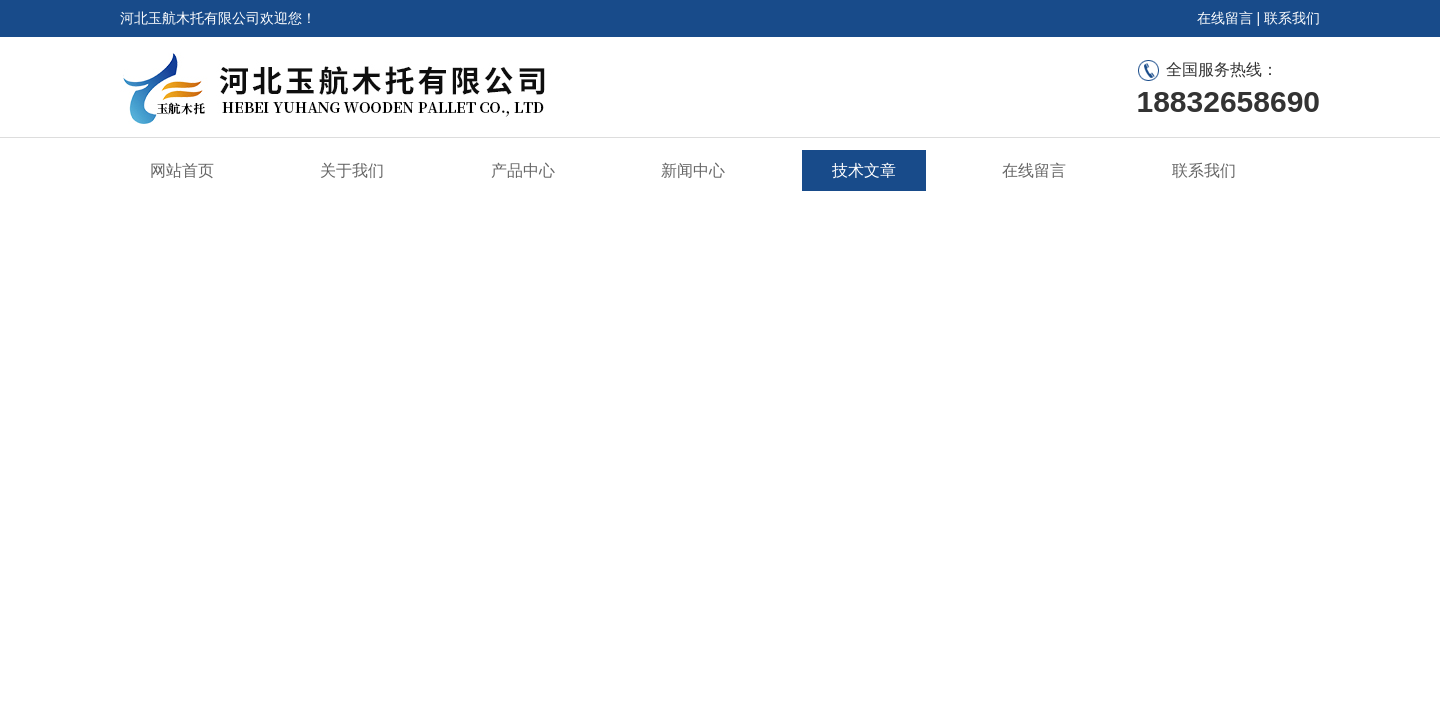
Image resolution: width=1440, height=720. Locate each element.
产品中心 (523, 170)
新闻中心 (693, 170)
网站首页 (182, 170)
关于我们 (352, 170)
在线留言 (1225, 18)
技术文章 (864, 170)
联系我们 (1292, 18)
